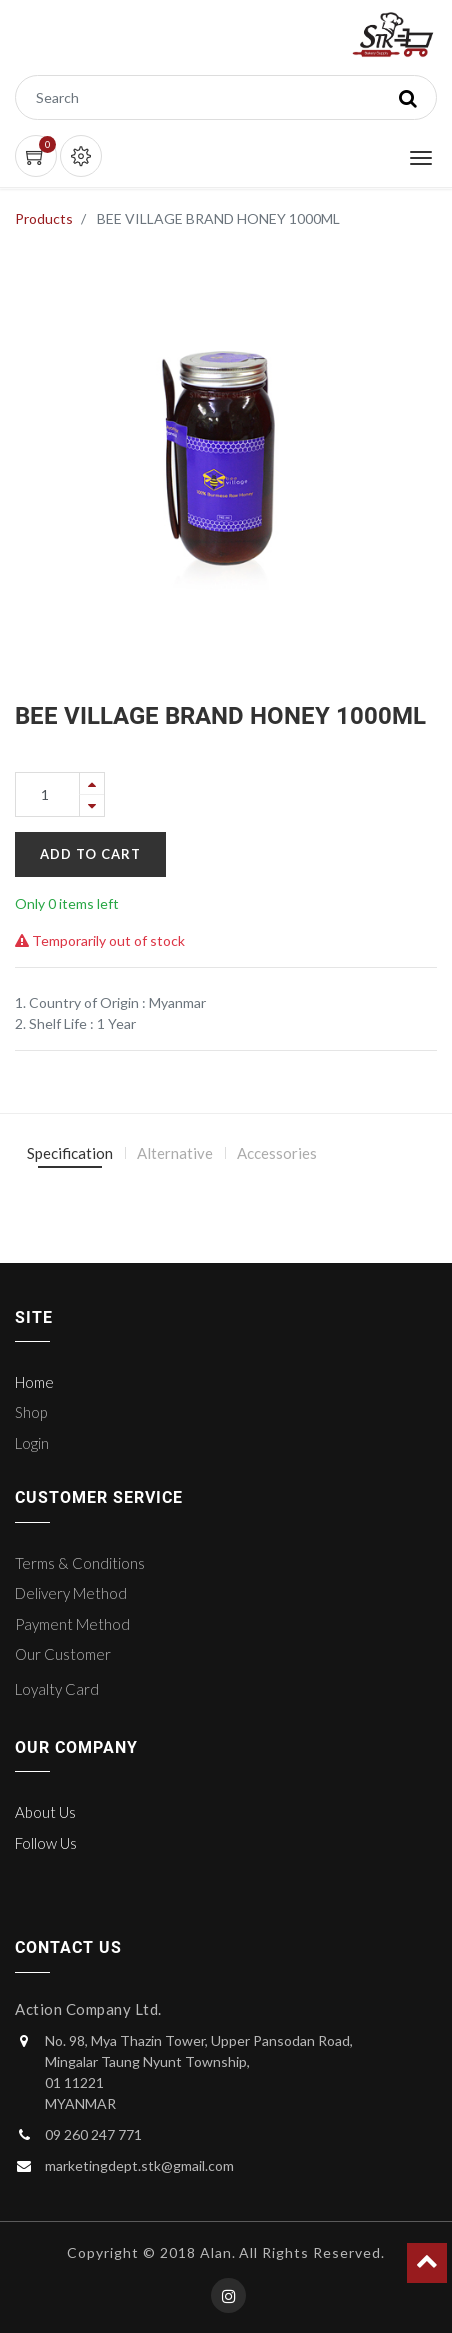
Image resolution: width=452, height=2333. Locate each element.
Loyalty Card (57, 1689)
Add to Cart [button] (90, 854)
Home (34, 1382)
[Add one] (92, 783)
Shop (31, 1412)
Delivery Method (71, 1593)
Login (32, 1443)
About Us (45, 1812)
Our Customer (63, 1654)
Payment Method (72, 1624)
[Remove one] (92, 805)
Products (44, 218)
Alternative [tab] (175, 1153)
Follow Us (46, 1843)
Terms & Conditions (80, 1563)
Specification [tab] (70, 1153)
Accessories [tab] (277, 1153)
